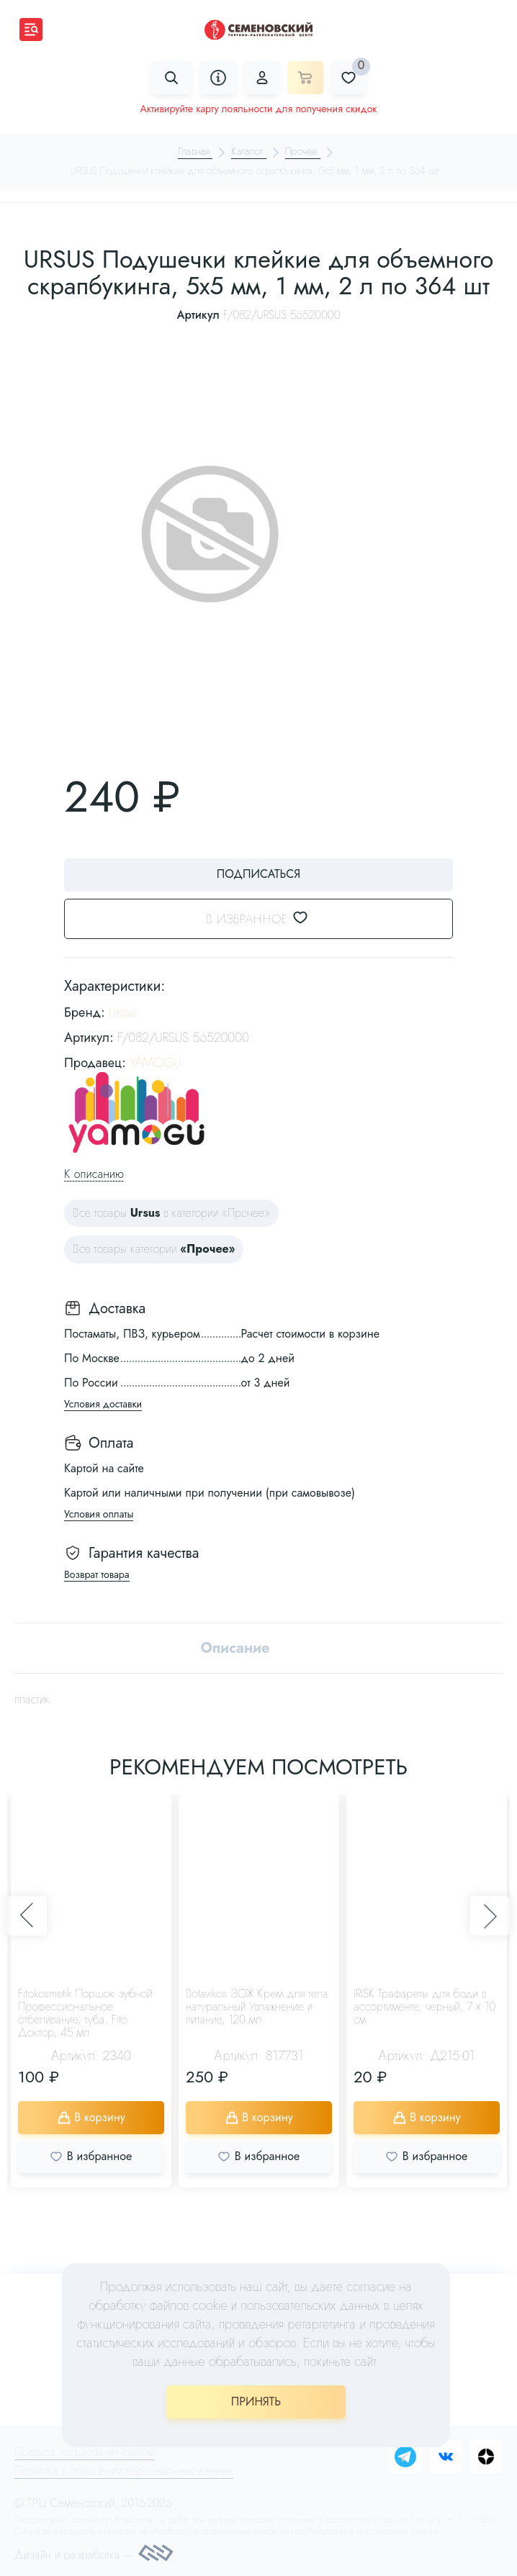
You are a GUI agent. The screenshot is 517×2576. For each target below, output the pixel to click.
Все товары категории (154, 1249)
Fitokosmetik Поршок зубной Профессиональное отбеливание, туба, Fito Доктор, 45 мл (85, 2013)
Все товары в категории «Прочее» (171, 1213)
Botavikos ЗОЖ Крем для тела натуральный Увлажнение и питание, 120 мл (257, 2007)
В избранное (266, 919)
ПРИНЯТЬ (256, 2401)
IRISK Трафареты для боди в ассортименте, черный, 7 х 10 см (424, 2007)
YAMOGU (155, 1063)
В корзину (91, 2118)
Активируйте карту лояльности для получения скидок (258, 108)
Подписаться (258, 874)
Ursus (123, 1013)
